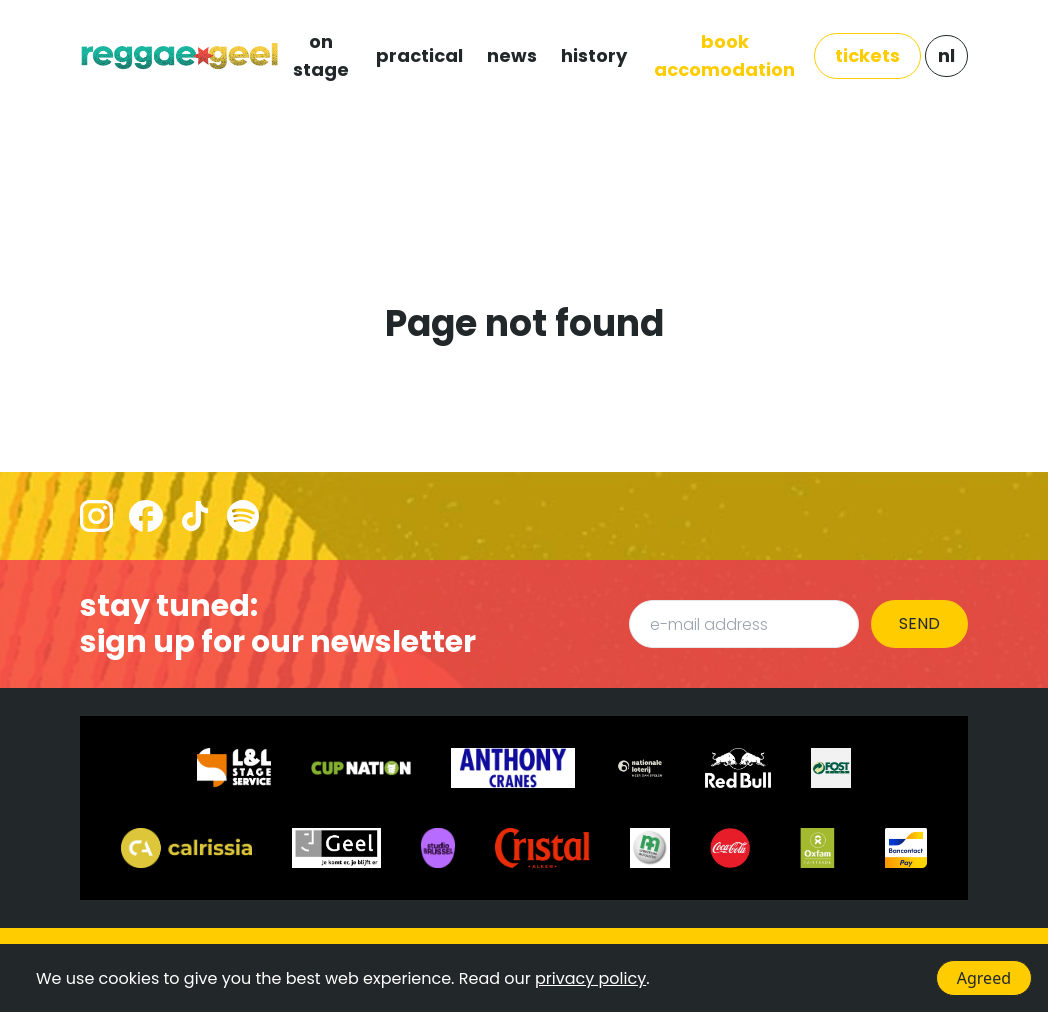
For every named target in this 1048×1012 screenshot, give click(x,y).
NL (946, 55)
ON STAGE (321, 55)
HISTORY (594, 55)
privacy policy (590, 978)
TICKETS (867, 55)
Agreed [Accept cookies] (984, 978)
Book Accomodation (724, 55)
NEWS (512, 55)
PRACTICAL (419, 55)
